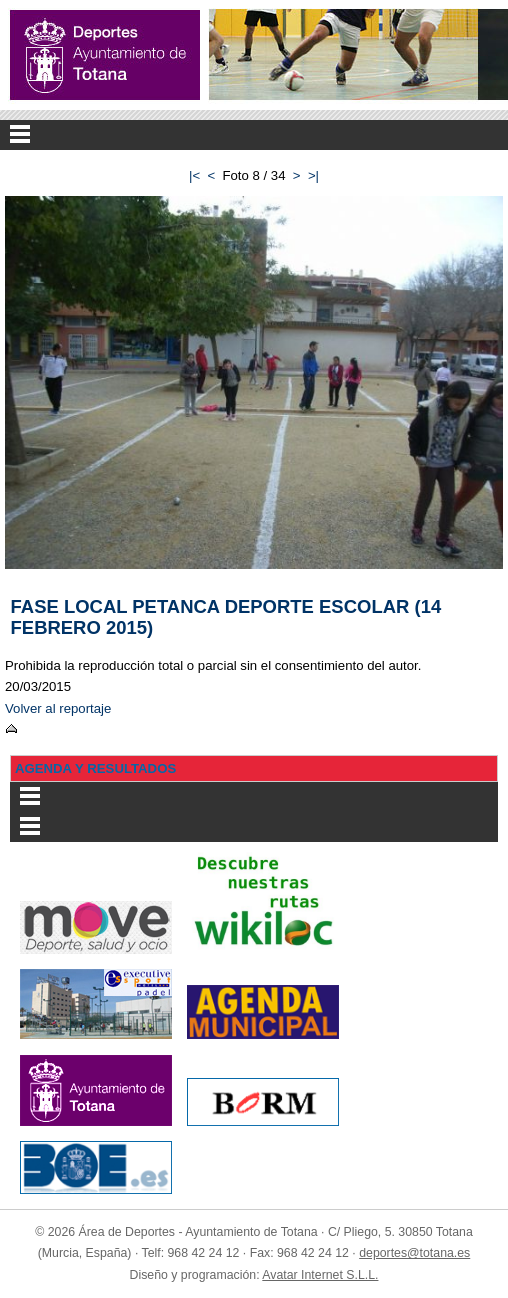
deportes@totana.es (414, 1253)
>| (313, 175)
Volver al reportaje (58, 708)
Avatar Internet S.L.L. (320, 1275)
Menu (254, 135)
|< (194, 175)
